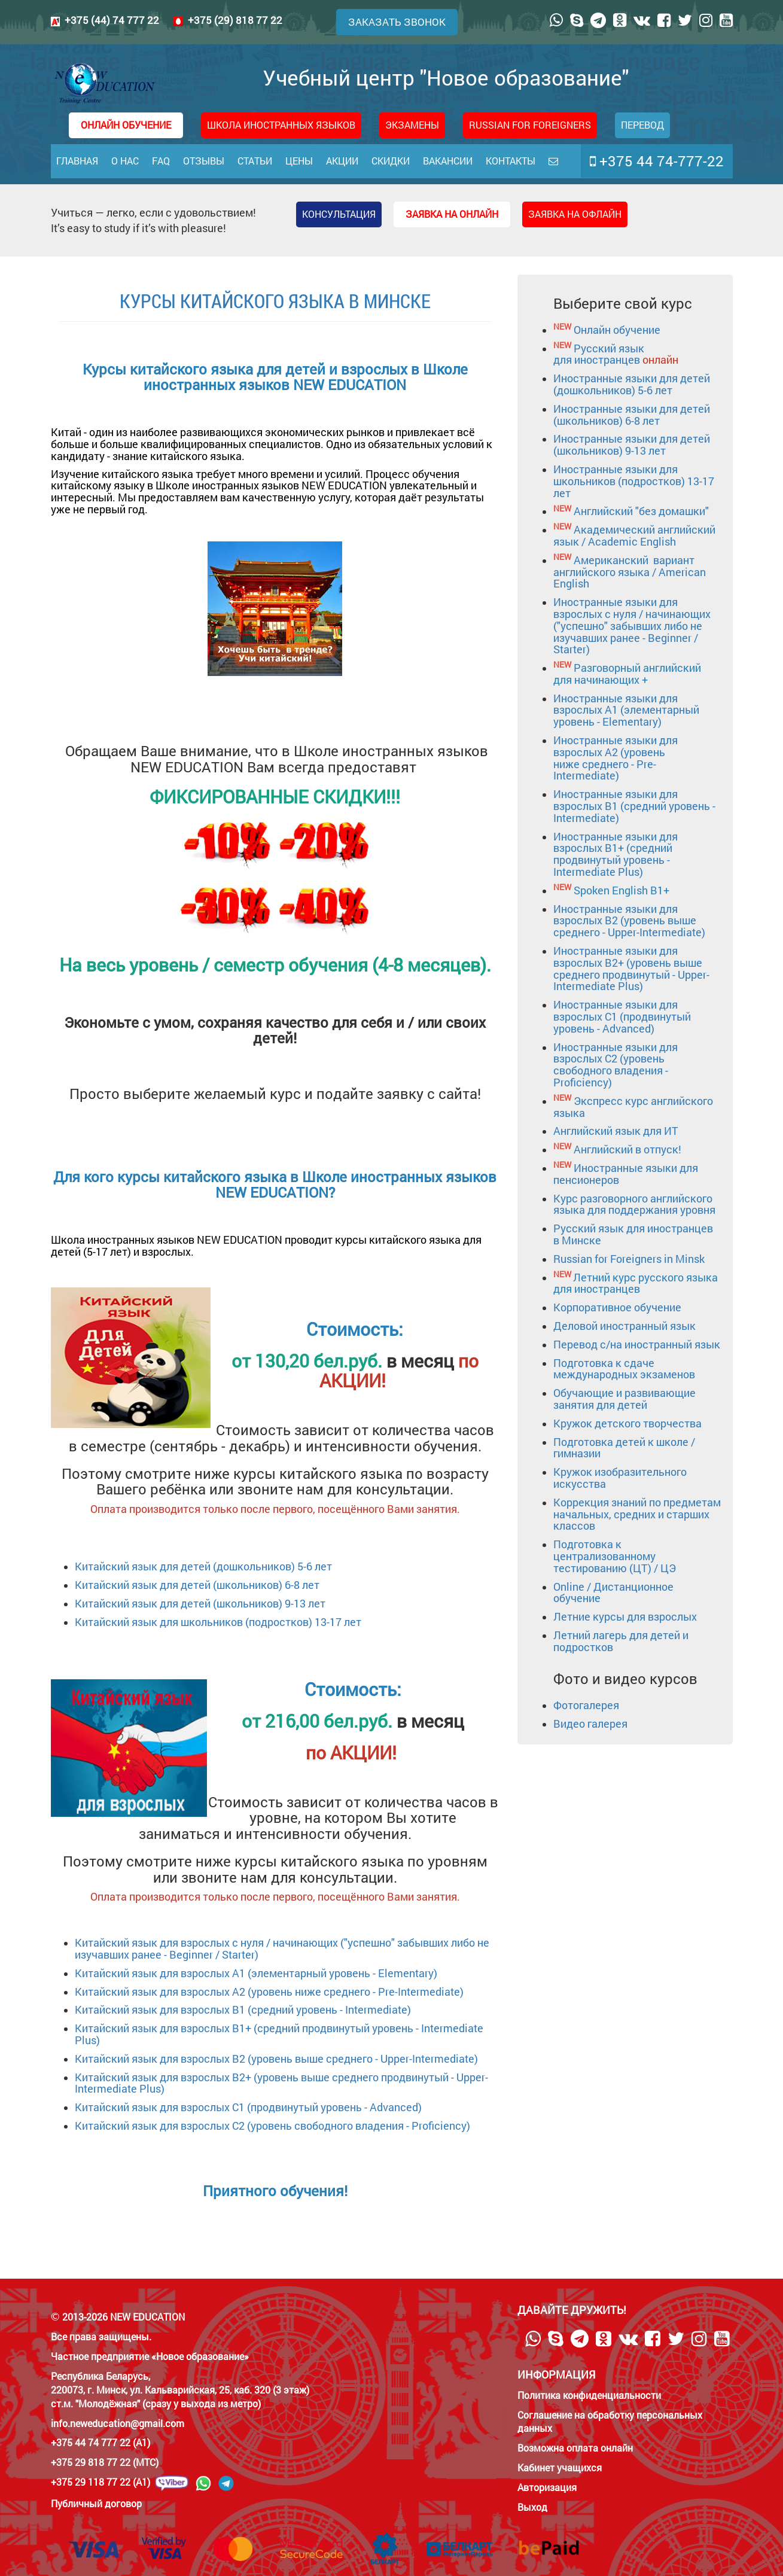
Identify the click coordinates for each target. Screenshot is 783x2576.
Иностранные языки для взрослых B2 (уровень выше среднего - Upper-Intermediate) (629, 921)
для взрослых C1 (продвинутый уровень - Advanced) (289, 2107)
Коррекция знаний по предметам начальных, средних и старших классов (637, 1514)
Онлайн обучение (617, 329)
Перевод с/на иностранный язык (636, 1344)
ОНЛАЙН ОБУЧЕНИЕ (126, 124)
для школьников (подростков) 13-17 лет (259, 1622)
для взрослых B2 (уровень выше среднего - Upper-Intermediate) (317, 2058)
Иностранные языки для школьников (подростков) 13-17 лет (633, 481)
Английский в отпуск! (627, 1149)
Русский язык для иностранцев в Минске (633, 1234)
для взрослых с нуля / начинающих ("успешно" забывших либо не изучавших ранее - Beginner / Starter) (282, 1948)
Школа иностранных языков (281, 124)
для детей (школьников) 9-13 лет (241, 1603)
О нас (125, 160)
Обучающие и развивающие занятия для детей (624, 1399)
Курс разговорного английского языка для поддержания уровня (634, 1204)
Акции (342, 160)
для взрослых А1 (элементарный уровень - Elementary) (297, 1973)
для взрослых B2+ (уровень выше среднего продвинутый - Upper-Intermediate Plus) (281, 2083)
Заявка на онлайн (452, 214)
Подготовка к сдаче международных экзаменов (624, 1369)
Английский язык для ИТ (615, 1130)
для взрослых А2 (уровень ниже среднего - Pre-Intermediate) (310, 1991)
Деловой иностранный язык (624, 1326)
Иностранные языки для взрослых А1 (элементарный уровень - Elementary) (626, 710)
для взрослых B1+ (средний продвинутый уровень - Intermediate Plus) (279, 2034)
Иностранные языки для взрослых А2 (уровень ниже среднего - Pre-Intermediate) (615, 757)
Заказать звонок (397, 22)
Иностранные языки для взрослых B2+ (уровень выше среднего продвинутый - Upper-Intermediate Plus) (631, 968)
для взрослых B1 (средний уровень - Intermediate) (284, 2009)
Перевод (642, 124)
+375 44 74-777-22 (657, 160)
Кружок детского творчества (627, 1423)
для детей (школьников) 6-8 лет (238, 1585)
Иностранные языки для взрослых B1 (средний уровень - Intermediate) (634, 806)
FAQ (161, 160)
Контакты (510, 160)
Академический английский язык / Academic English (634, 535)
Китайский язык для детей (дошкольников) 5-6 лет (203, 1566)
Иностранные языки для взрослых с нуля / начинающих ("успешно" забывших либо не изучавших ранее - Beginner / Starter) (632, 625)
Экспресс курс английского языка (633, 1107)
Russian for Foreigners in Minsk (629, 1259)
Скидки (390, 160)
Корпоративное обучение (617, 1307)
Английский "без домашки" (641, 511)
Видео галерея (590, 1723)
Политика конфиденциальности (589, 2395)
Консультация (339, 214)
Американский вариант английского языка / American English (629, 572)
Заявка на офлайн (574, 214)
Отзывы (203, 160)
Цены (299, 160)
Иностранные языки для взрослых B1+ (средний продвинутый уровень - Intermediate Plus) (615, 854)
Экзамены (412, 124)
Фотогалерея (586, 1705)
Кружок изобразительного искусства (620, 1477)
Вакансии (448, 160)
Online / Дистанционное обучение (613, 1592)
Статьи (254, 160)
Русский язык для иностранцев (615, 354)
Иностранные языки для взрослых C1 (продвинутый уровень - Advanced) (622, 1016)
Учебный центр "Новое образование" (340, 83)
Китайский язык (116, 1585)
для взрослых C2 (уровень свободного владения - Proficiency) (313, 2125)
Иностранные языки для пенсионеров (625, 1174)
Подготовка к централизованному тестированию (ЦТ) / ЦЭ (614, 1556)
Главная (77, 160)
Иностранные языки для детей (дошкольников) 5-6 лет (631, 384)
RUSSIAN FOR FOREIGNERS (530, 124)
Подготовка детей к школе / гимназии (624, 1448)
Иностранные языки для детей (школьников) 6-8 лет (631, 414)
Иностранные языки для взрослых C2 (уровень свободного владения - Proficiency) (615, 1064)
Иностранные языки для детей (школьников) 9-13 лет (631, 444)
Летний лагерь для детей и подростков (620, 1641)
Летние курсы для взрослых (625, 1616)
